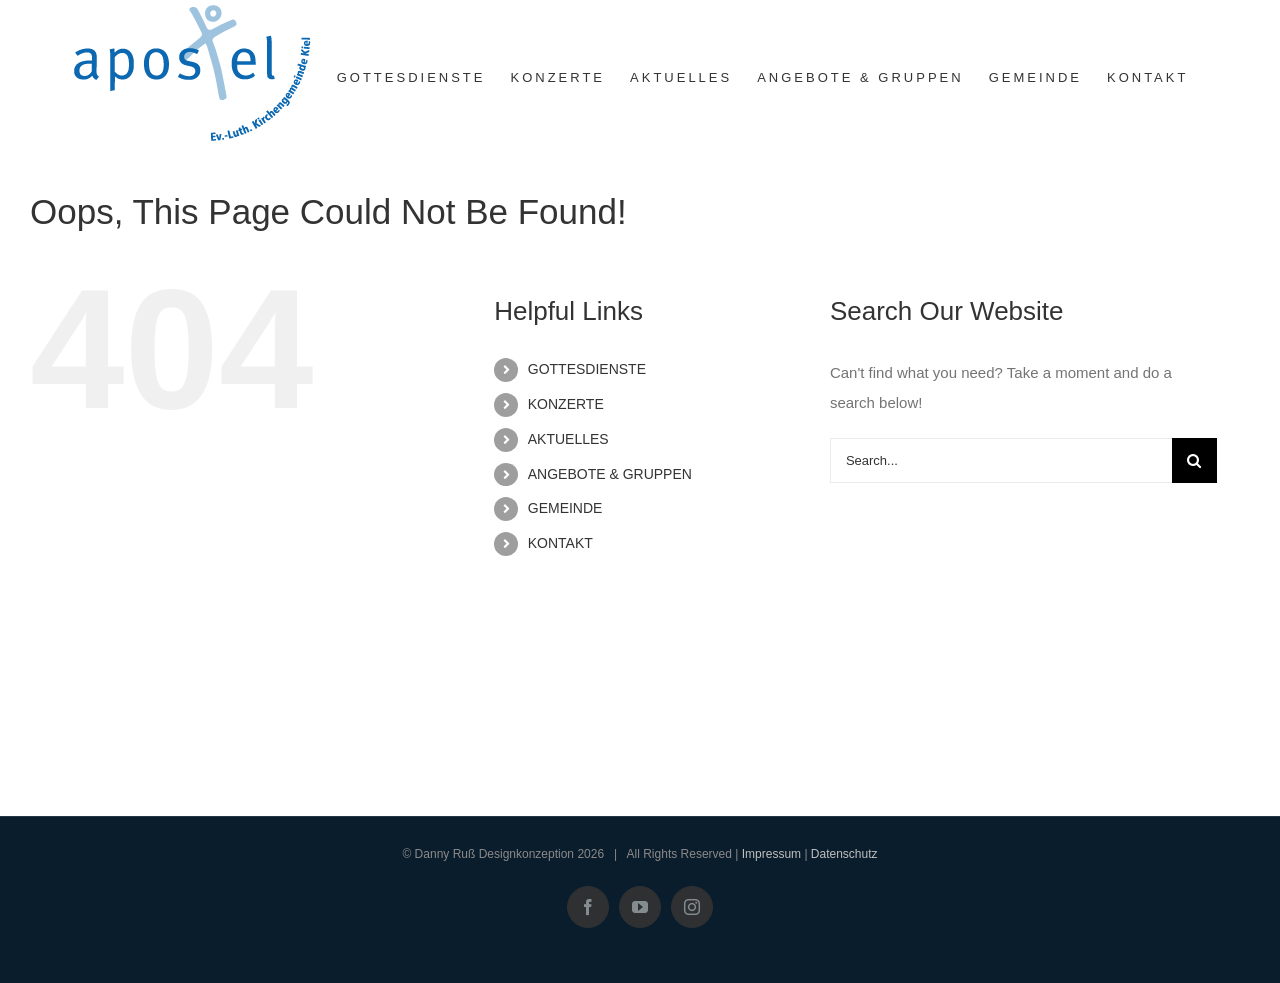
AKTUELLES (568, 439)
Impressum (771, 854)
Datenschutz (844, 854)
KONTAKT (560, 543)
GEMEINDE (565, 508)
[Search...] (1001, 460)
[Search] (1194, 460)
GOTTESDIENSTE (587, 369)
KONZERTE (566, 404)
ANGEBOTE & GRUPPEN (610, 474)
